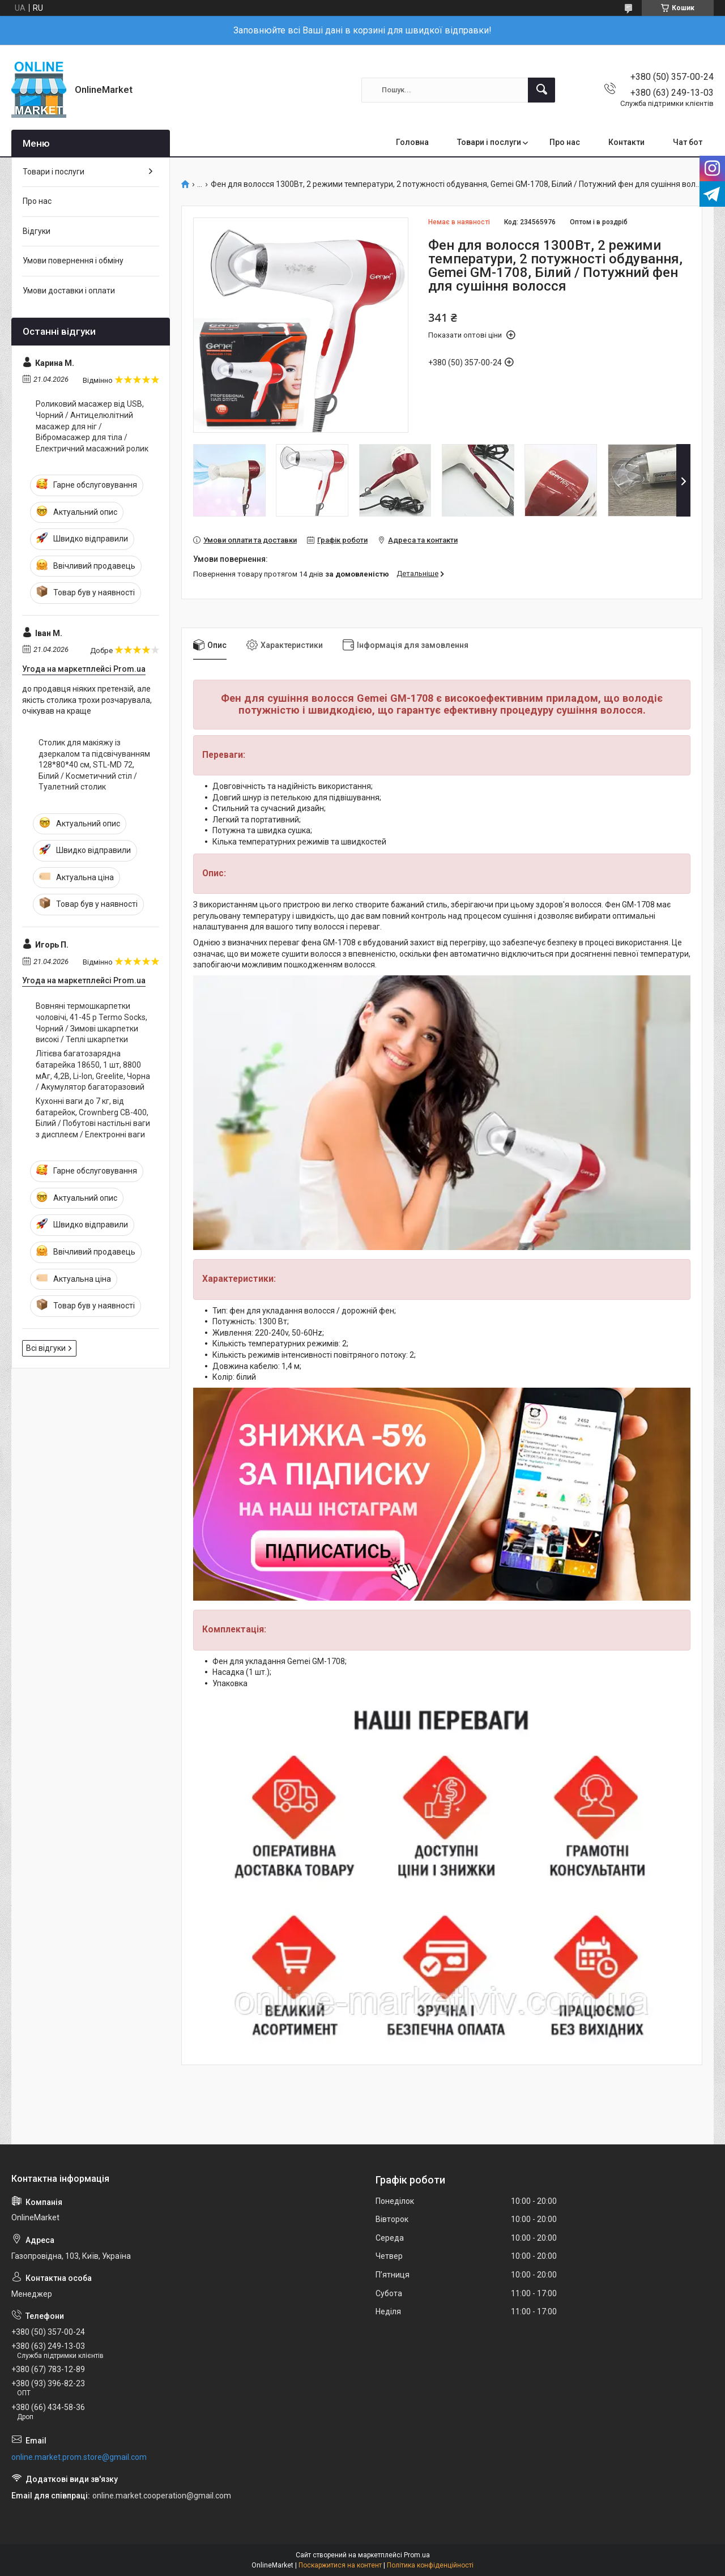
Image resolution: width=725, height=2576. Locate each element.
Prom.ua (417, 2555)
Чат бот (687, 142)
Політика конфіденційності (430, 2565)
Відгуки (36, 231)
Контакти (626, 142)
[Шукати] (541, 90)
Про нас (564, 142)
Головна (412, 142)
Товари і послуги (489, 142)
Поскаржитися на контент (340, 2565)
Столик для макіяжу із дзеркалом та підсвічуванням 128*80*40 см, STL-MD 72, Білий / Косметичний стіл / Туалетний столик (94, 764)
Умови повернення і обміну (73, 260)
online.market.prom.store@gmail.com (79, 2457)
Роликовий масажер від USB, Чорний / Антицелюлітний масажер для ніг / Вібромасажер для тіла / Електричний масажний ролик (92, 426)
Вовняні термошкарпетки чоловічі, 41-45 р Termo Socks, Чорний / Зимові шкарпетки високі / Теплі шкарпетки (91, 1022)
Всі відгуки (46, 1348)
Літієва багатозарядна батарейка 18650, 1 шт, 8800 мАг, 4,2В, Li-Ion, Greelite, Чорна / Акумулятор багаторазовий (93, 1070)
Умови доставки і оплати (69, 290)
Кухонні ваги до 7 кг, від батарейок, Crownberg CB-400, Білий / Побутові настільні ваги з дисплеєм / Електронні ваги (93, 1118)
